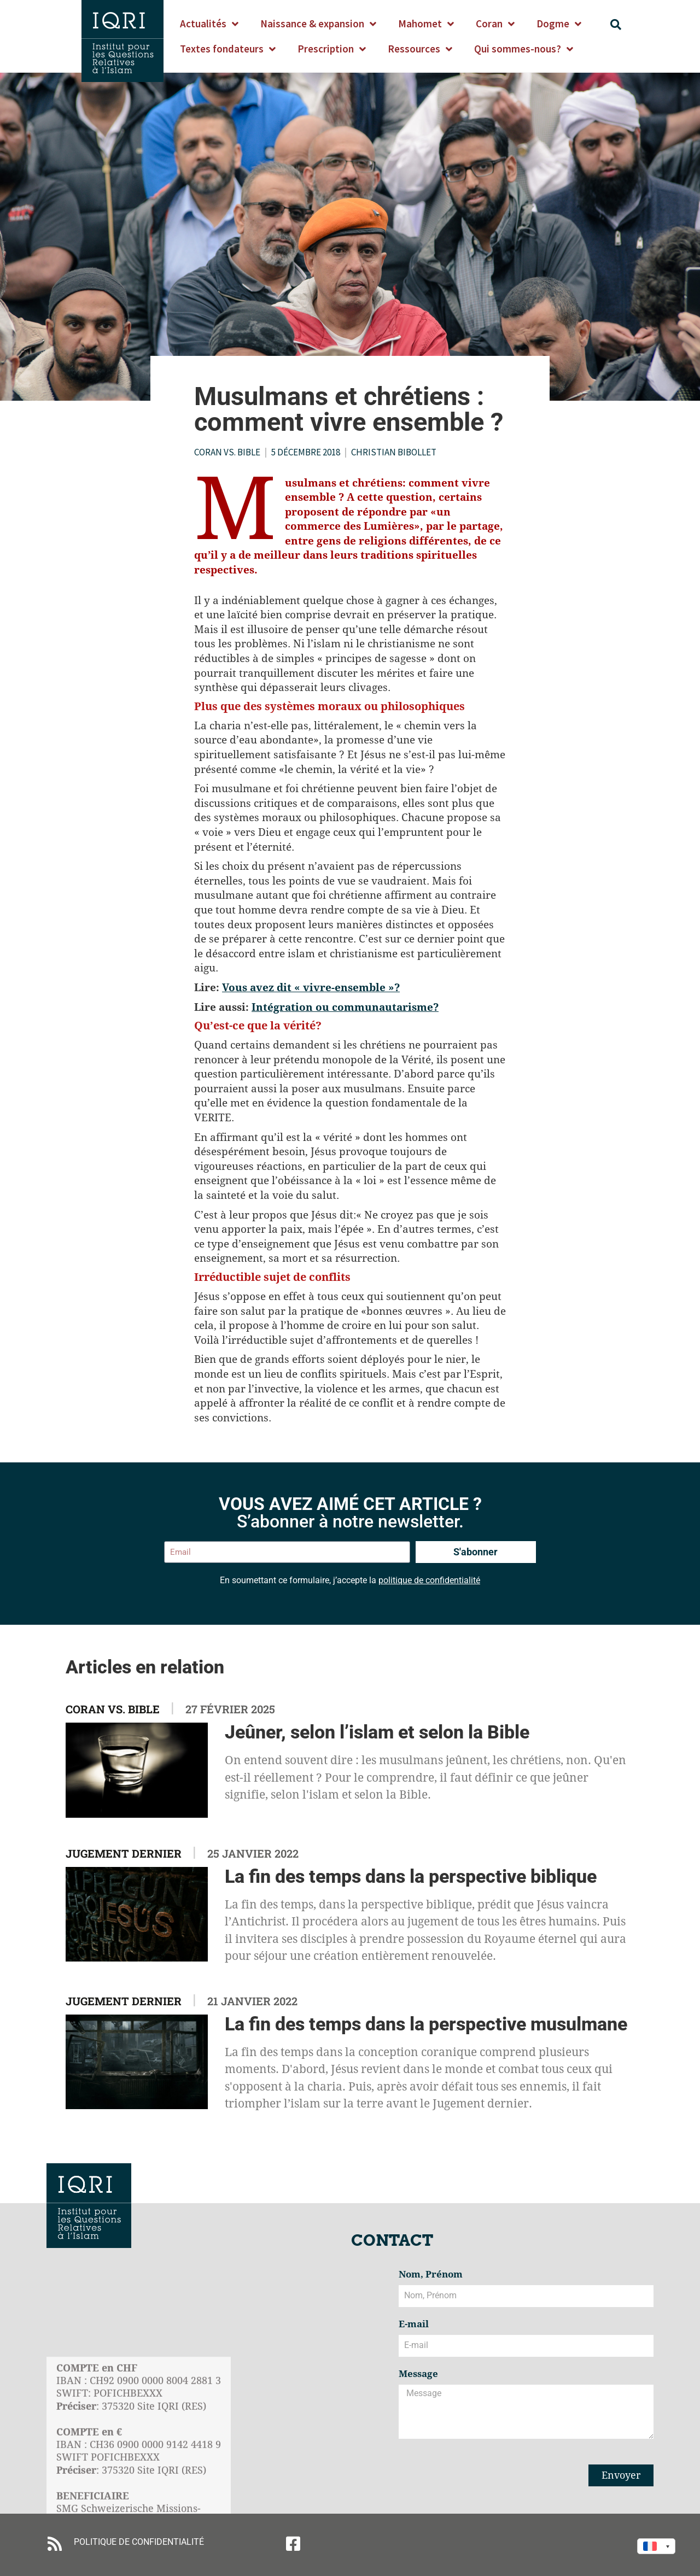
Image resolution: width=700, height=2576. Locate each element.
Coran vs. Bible (227, 452)
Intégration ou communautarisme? (345, 1007)
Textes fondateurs (228, 49)
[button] (616, 25)
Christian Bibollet (393, 452)
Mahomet (426, 23)
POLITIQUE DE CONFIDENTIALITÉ (139, 2542)
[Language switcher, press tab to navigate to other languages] (656, 2546)
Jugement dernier (124, 1853)
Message (418, 2374)
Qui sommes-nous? (523, 49)
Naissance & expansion (318, 23)
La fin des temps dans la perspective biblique (411, 1876)
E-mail (414, 2324)
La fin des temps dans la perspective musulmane (426, 2024)
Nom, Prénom (431, 2275)
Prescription (332, 49)
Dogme (558, 23)
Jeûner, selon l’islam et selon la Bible (377, 1732)
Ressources (420, 49)
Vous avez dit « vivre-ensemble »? (311, 987)
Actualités (209, 23)
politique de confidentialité (429, 1580)
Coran (495, 23)
